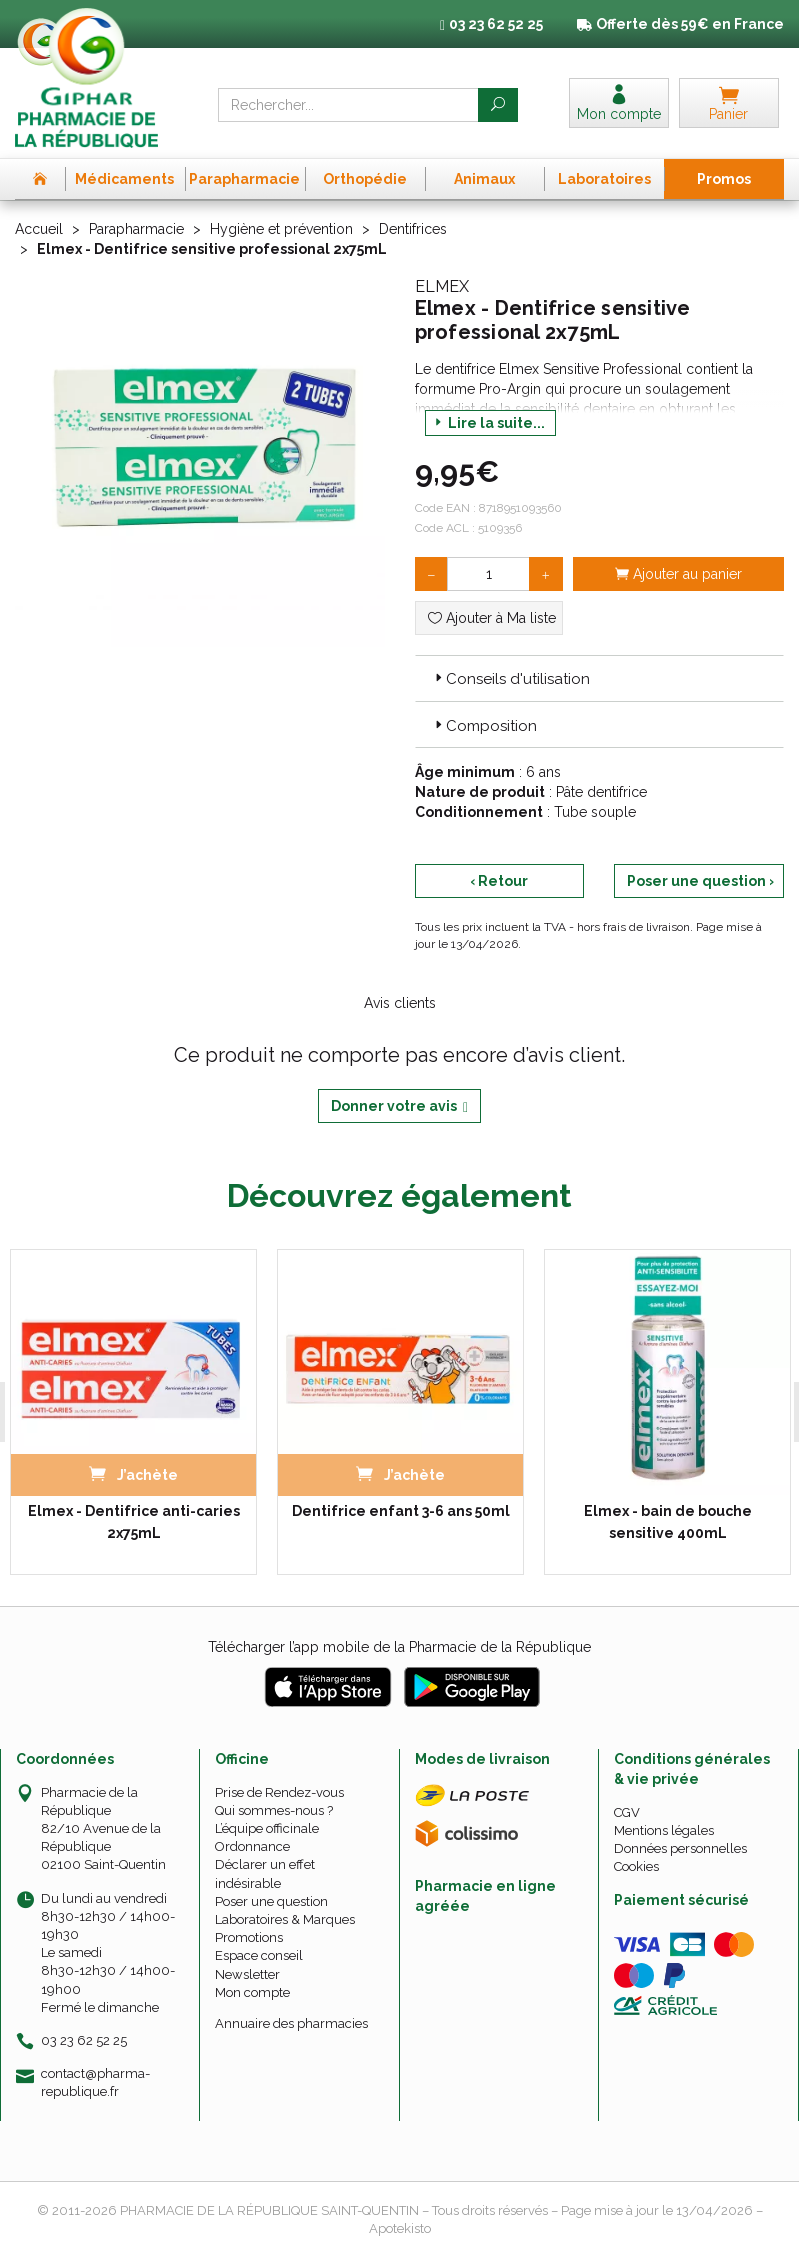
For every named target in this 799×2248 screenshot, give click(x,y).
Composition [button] (484, 726)
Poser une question (271, 1901)
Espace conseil (259, 1955)
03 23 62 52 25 (84, 2040)
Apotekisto (400, 2228)
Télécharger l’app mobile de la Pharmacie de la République (399, 1647)
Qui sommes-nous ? (274, 1810)
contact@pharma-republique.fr (95, 2082)
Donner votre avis (399, 1106)
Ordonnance (252, 1846)
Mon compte (252, 1992)
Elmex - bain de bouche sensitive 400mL (668, 1522)
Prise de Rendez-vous (279, 1792)
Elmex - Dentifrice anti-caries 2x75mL (134, 1522)
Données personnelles (680, 1848)
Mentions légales (664, 1830)
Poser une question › (700, 881)
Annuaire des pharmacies (291, 2023)
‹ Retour (499, 881)
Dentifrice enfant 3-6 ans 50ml (401, 1511)
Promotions (249, 1937)
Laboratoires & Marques (285, 1919)
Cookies (636, 1866)
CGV (627, 1812)
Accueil (39, 229)
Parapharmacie (136, 229)
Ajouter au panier (678, 574)
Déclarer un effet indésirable (265, 1873)
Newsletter (247, 1974)
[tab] (600, 678)
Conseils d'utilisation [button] (510, 679)
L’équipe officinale (267, 1828)
